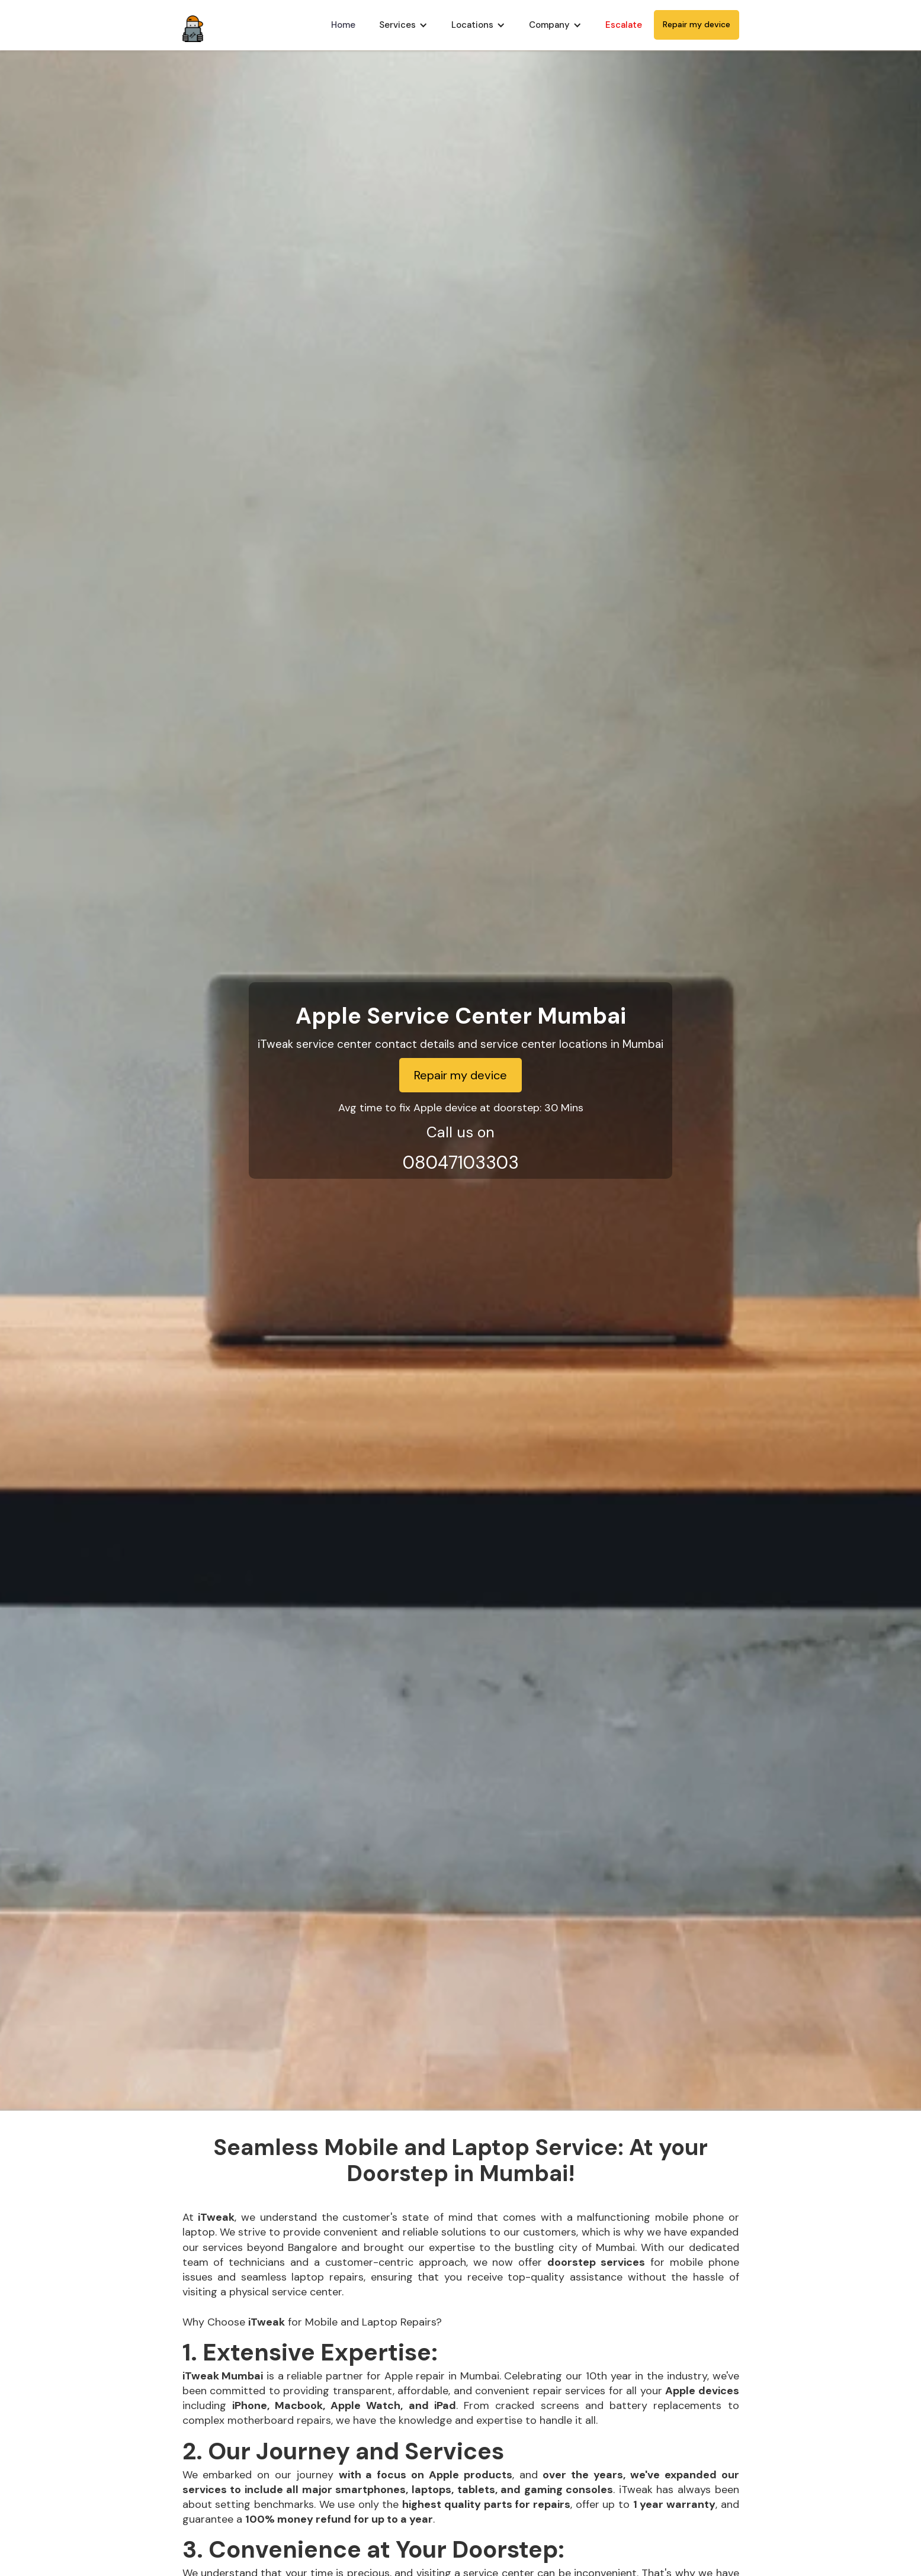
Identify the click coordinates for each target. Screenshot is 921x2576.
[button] (403, 25)
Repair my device (696, 24)
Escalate (623, 25)
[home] (192, 25)
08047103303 (461, 1162)
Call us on (460, 1132)
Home (343, 25)
